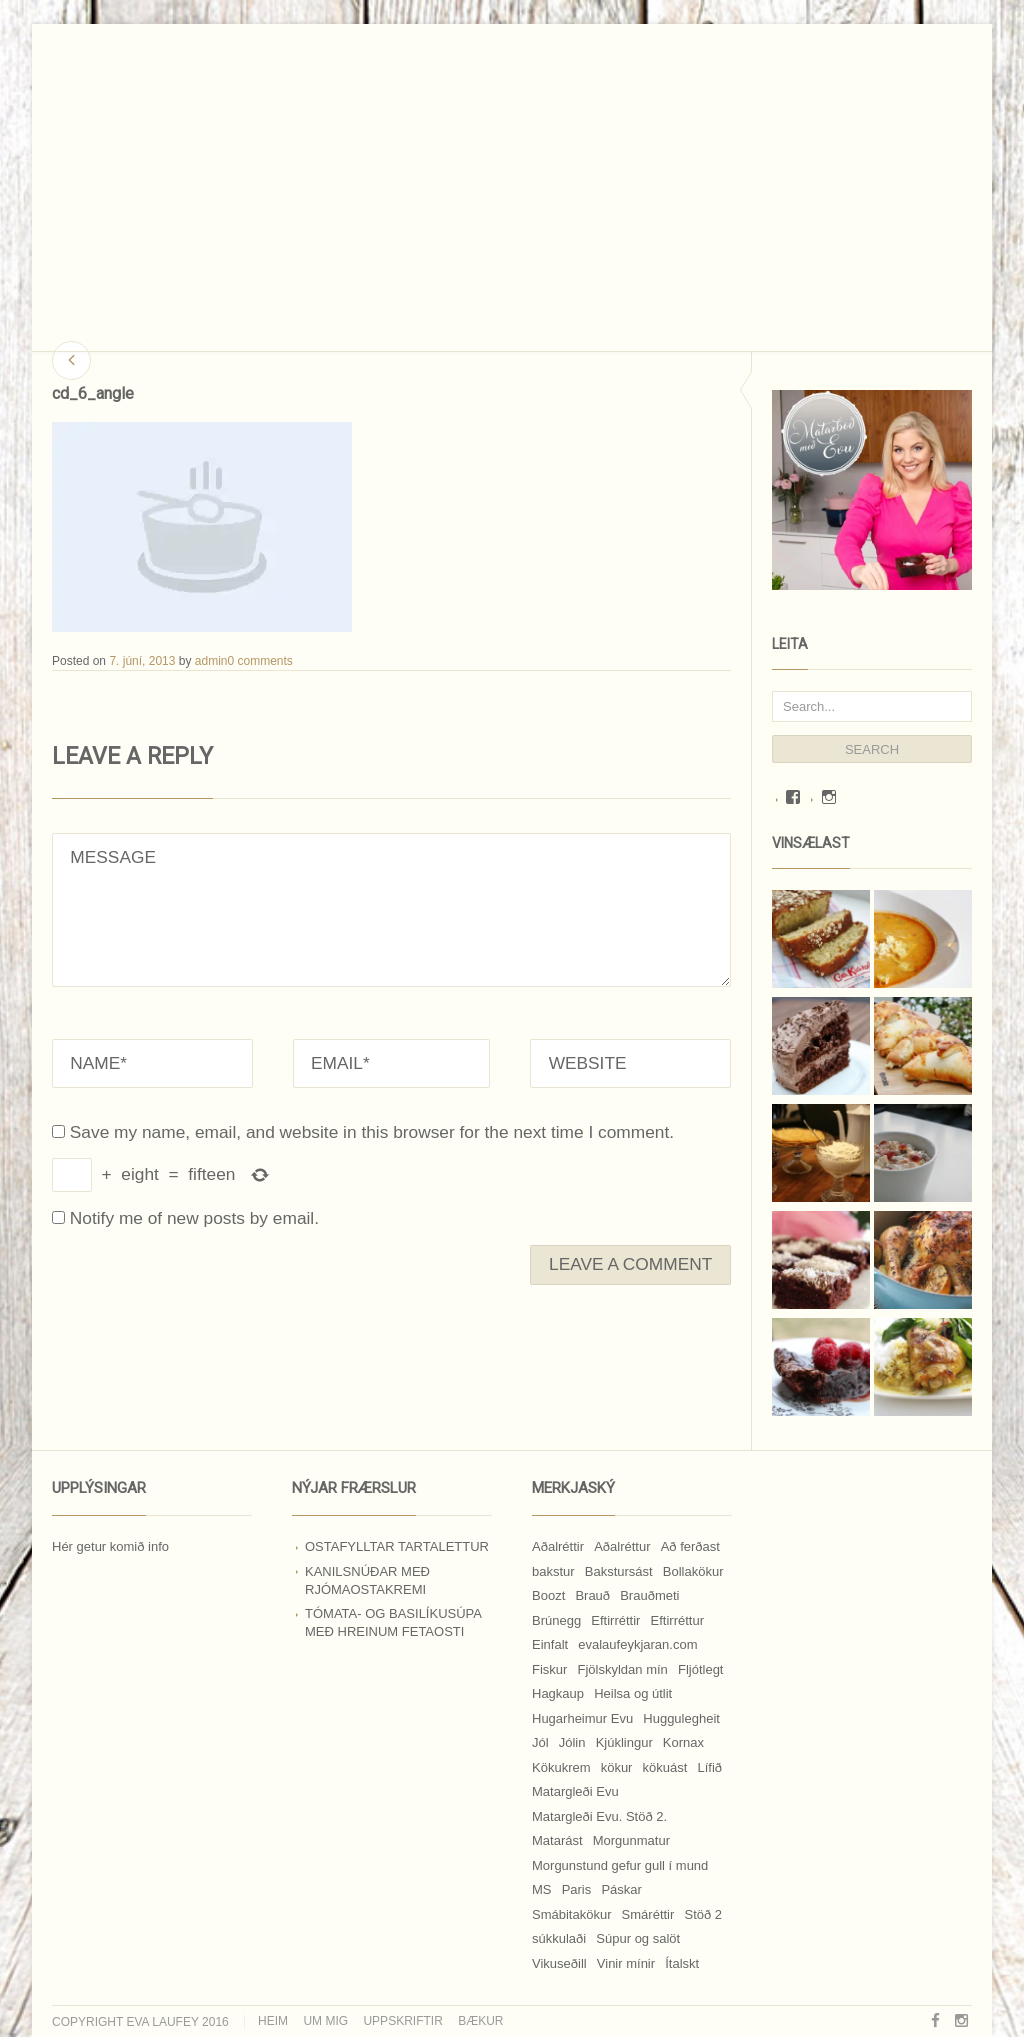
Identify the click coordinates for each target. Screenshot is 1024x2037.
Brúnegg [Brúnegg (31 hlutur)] (556, 1620)
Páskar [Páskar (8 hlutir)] (621, 1889)
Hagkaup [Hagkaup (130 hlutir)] (558, 1693)
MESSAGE (391, 910)
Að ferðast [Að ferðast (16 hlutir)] (690, 1546)
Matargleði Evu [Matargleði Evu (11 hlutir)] (575, 1791)
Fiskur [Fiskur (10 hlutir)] (549, 1669)
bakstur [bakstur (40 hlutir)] (553, 1571)
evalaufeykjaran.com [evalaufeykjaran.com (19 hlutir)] (637, 1644)
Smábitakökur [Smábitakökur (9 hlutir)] (571, 1914)
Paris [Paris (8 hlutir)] (577, 1889)
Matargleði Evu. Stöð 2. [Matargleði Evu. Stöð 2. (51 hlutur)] (599, 1816)
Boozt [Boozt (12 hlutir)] (548, 1595)
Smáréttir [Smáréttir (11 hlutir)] (648, 1914)
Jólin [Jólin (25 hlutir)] (572, 1742)
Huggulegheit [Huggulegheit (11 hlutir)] (681, 1718)
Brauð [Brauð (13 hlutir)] (592, 1595)
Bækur (480, 2021)
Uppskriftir (402, 2021)
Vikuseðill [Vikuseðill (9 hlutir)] (559, 1963)
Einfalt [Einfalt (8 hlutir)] (550, 1644)
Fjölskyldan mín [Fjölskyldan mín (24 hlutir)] (623, 1669)
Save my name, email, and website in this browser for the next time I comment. (372, 1132)
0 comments (259, 661)
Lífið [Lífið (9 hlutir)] (710, 1767)
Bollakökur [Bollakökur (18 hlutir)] (693, 1571)
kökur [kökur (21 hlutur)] (617, 1767)
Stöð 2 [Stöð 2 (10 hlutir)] (703, 1914)
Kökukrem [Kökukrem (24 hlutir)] (561, 1767)
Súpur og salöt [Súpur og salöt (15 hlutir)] (638, 1938)
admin (211, 661)
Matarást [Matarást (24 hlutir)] (557, 1840)
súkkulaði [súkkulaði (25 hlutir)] (559, 1938)
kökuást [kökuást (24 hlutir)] (665, 1767)
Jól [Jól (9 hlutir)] (540, 1742)
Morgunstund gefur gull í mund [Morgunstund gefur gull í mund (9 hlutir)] (620, 1865)
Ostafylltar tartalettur (397, 1546)
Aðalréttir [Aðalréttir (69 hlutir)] (558, 1546)
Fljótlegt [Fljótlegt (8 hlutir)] (701, 1669)
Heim (273, 2021)
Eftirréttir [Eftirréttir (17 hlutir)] (615, 1620)
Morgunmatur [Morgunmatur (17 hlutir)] (631, 1840)
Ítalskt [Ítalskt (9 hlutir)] (682, 1963)
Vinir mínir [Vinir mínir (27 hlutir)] (626, 1963)
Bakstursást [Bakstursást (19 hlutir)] (619, 1571)
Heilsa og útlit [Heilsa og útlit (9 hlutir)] (633, 1693)
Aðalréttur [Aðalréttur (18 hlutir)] (622, 1546)
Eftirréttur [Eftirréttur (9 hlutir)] (677, 1620)
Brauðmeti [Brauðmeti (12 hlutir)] (649, 1595)
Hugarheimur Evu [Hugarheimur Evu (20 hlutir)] (582, 1718)
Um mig (325, 2021)
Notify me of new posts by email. (194, 1218)
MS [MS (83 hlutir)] (542, 1889)
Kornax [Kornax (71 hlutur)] (683, 1742)
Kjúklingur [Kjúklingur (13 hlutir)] (624, 1742)
